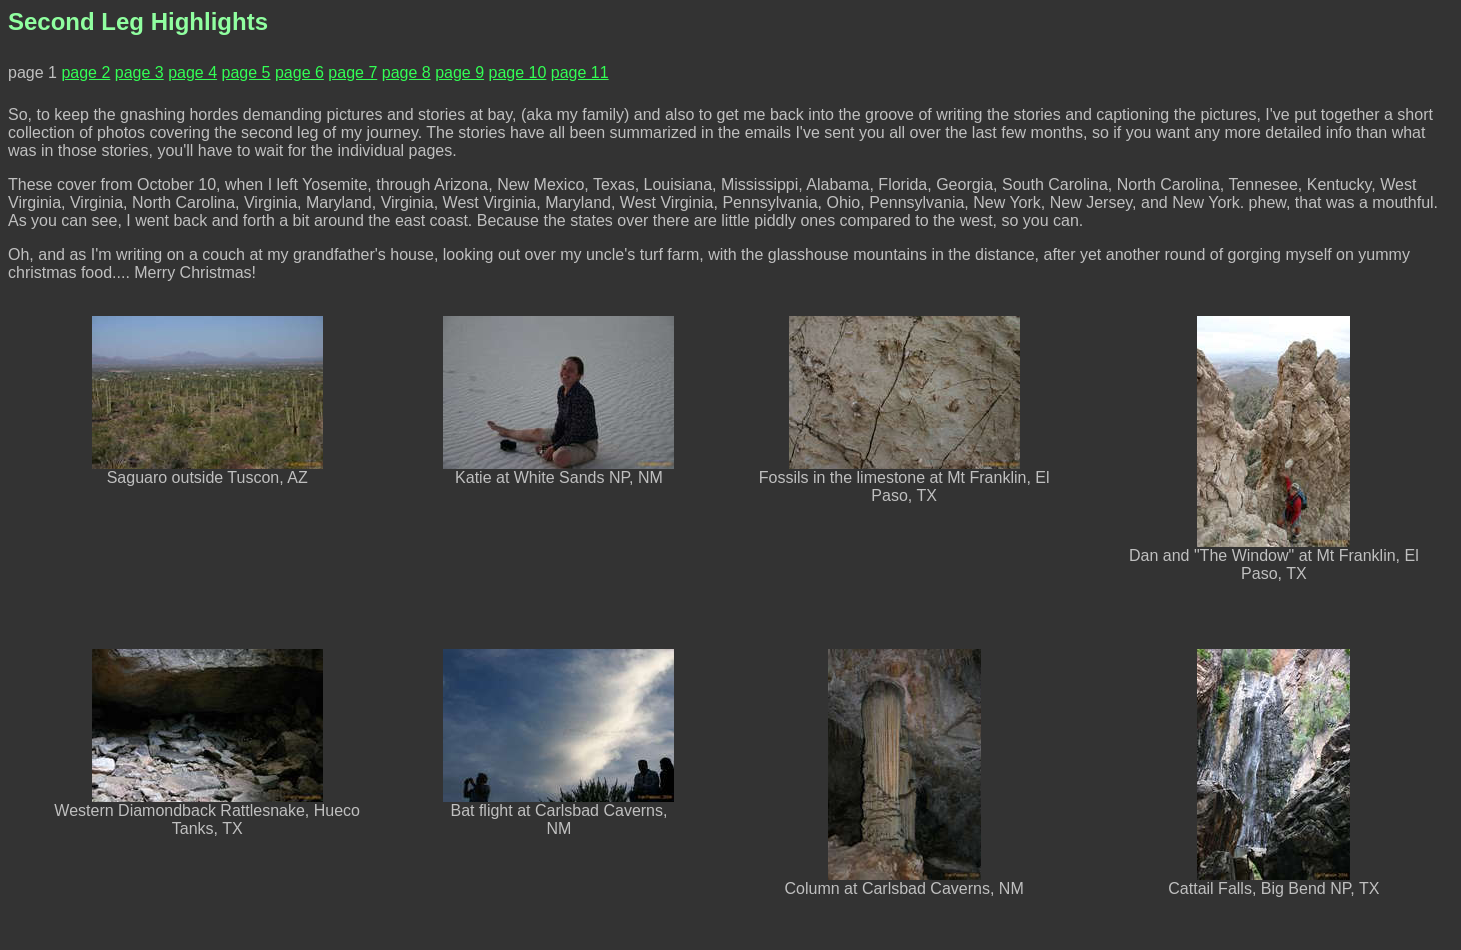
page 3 (139, 72)
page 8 (406, 72)
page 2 (85, 72)
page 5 (246, 72)
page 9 (459, 72)
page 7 (352, 72)
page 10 (518, 72)
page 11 (580, 72)
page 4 (192, 72)
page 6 (299, 72)
